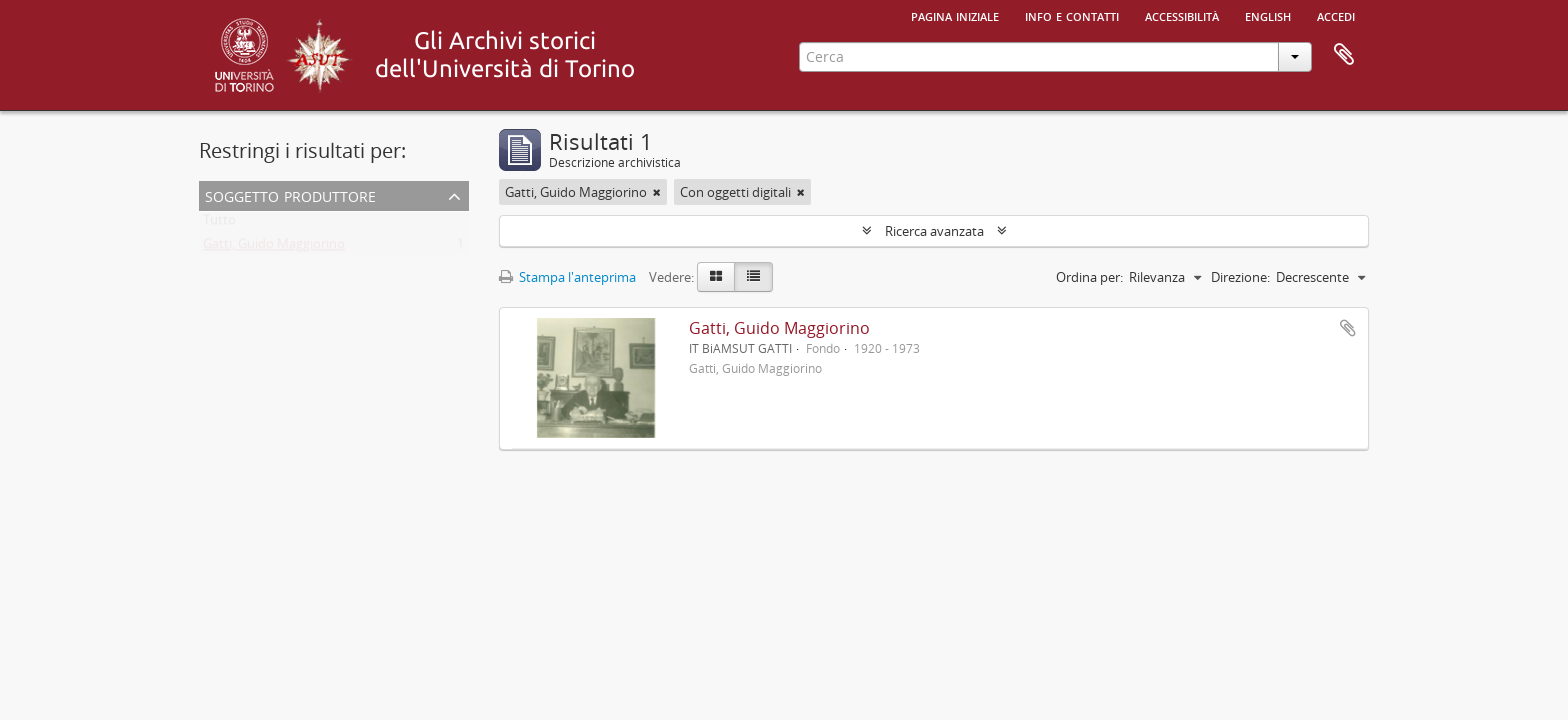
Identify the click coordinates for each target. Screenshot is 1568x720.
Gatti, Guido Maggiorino (274, 248)
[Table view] (753, 277)
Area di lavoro (1344, 55)
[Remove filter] (657, 192)
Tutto (219, 224)
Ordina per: (1089, 277)
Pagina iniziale (955, 15)
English (1268, 15)
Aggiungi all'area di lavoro (1348, 328)
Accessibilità (1182, 15)
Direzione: (1240, 277)
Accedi (1336, 15)
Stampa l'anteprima (567, 277)
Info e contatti (1072, 15)
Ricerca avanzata (934, 231)
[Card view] (716, 277)
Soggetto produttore (290, 194)
